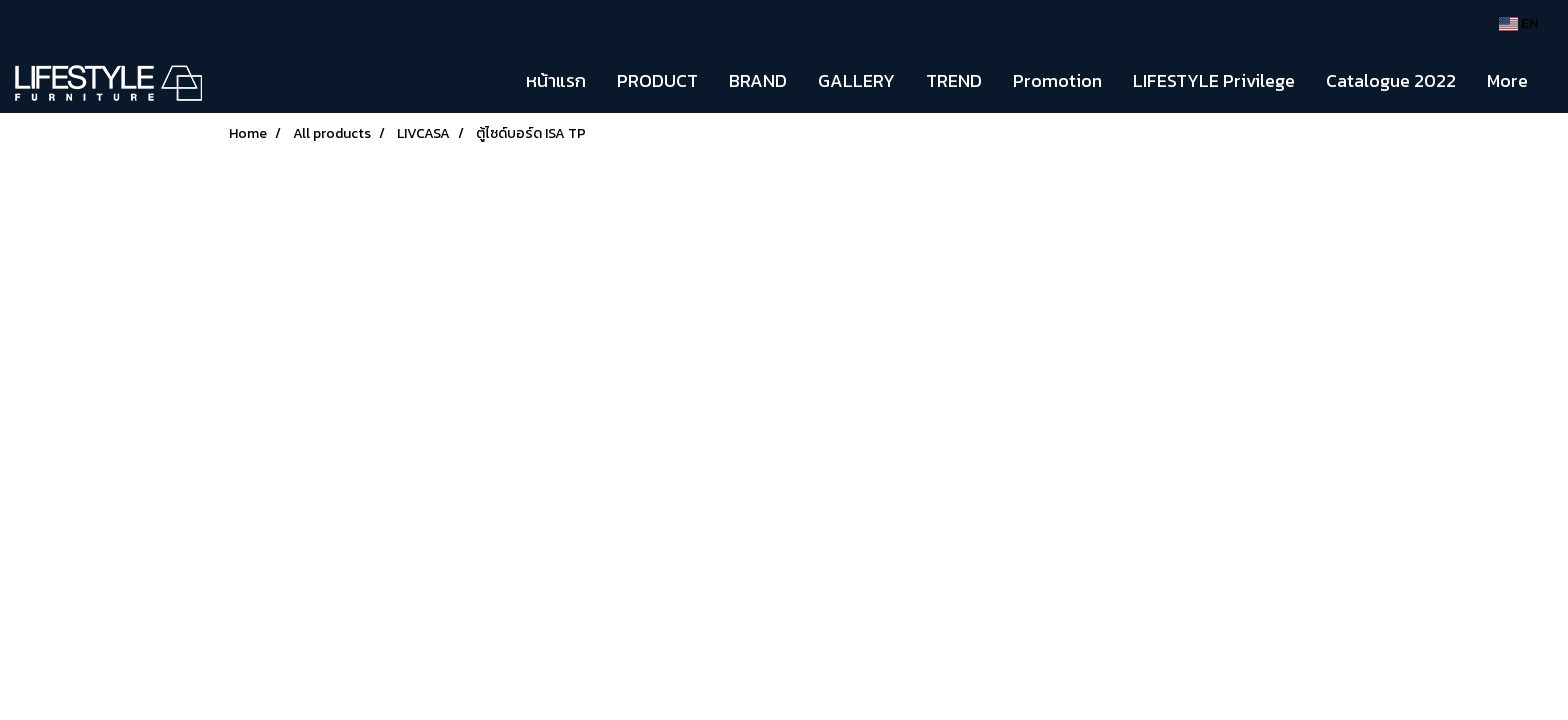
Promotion (1057, 80)
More (1507, 80)
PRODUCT (657, 80)
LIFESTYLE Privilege (1214, 80)
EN (1518, 23)
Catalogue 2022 (1391, 80)
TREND (954, 80)
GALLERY (856, 80)
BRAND (758, 80)
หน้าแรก (556, 80)
